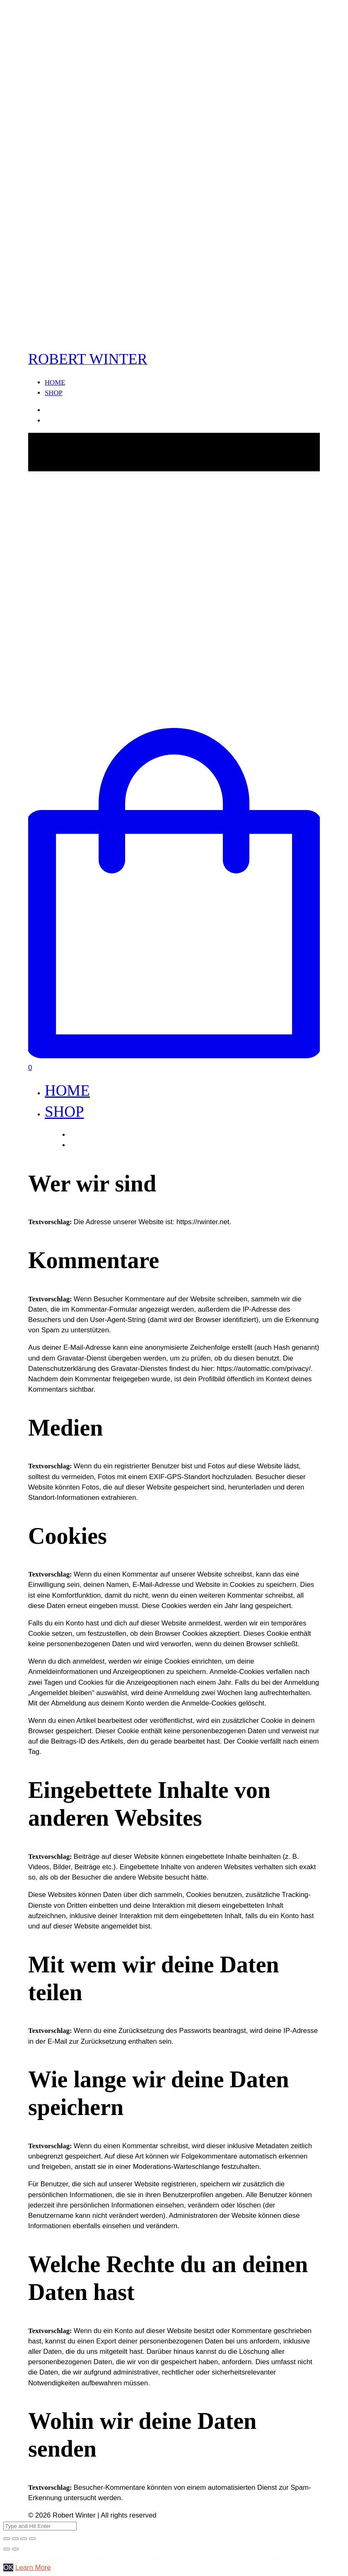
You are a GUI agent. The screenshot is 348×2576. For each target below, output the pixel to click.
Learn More (33, 2567)
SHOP (54, 393)
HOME (55, 382)
